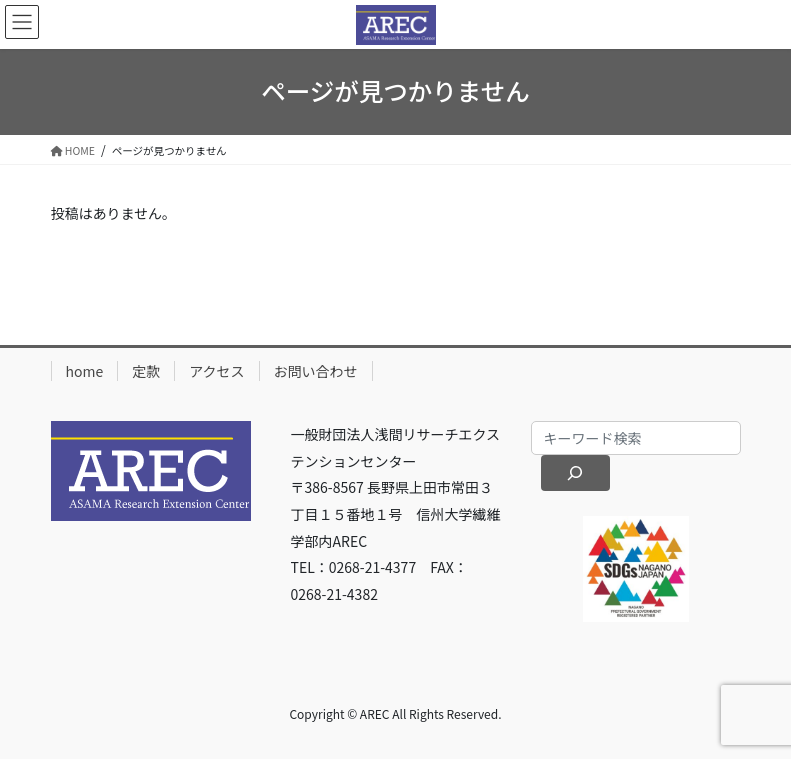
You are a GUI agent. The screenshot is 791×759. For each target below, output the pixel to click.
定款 (146, 371)
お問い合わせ (316, 371)
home (85, 371)
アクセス (216, 371)
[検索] (575, 473)
